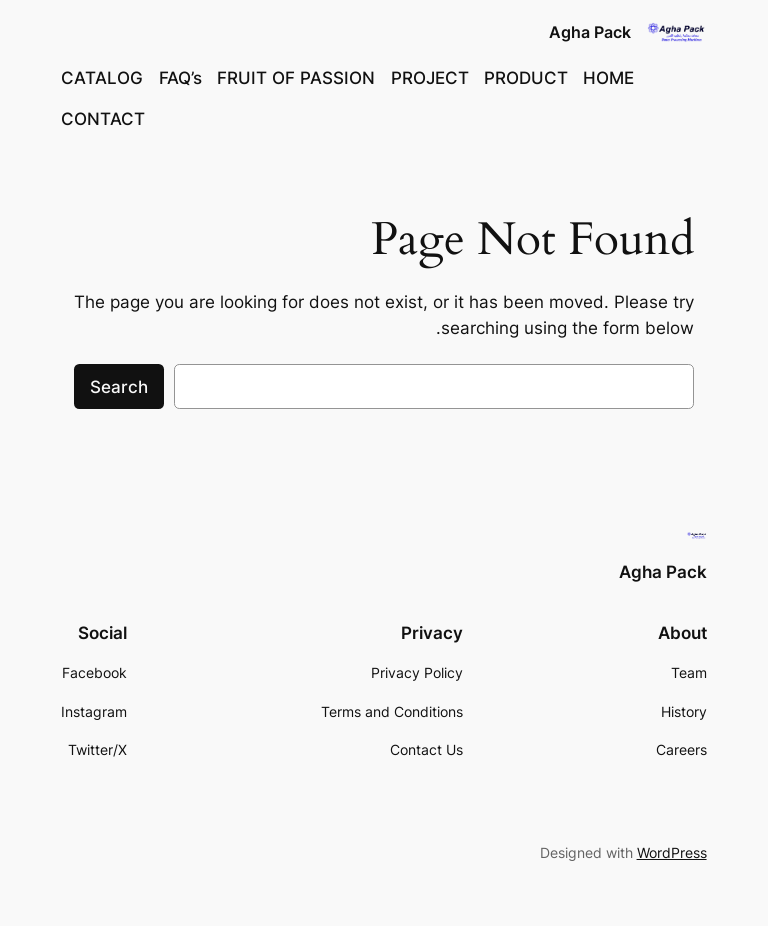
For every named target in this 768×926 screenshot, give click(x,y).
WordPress (672, 852)
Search (119, 387)
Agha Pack (590, 32)
